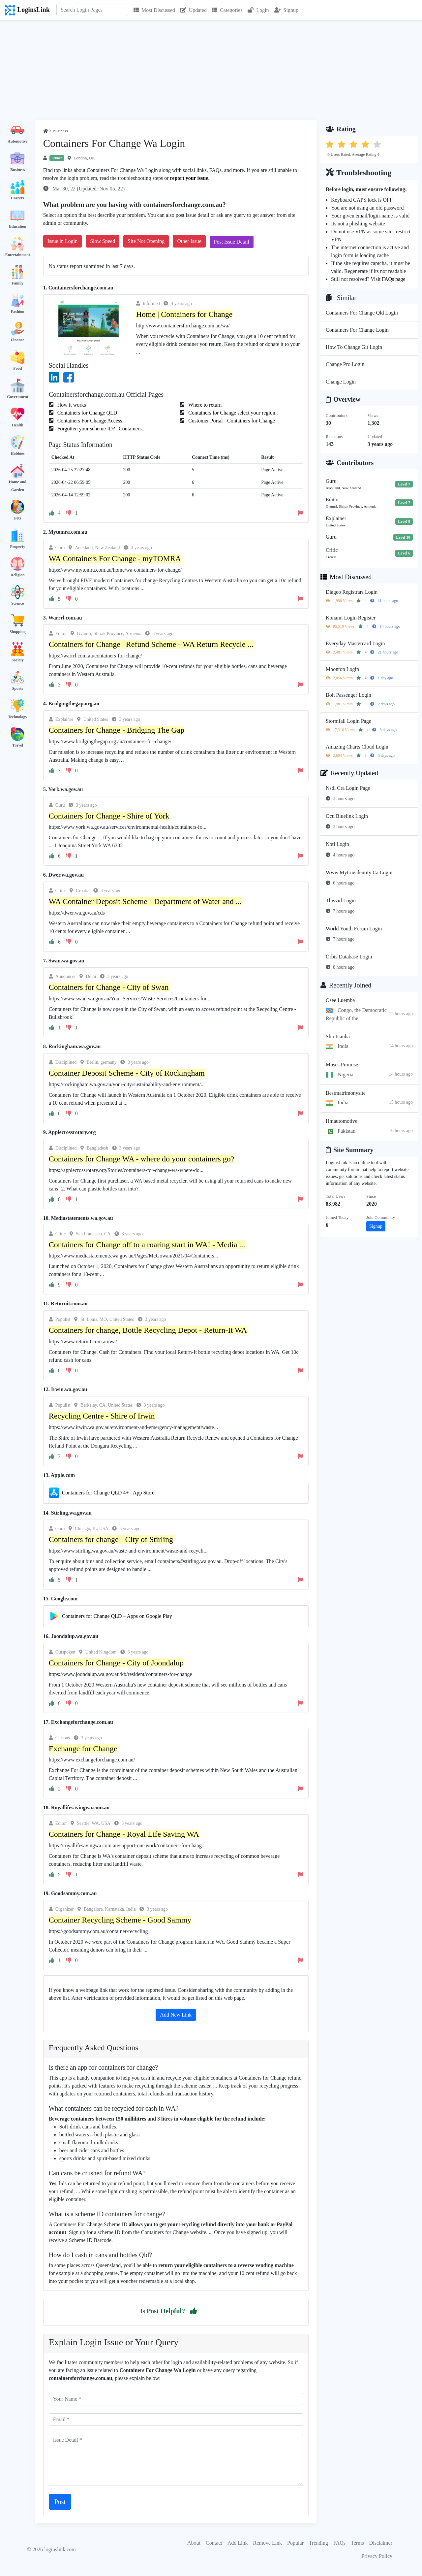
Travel (17, 745)
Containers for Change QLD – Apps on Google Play (117, 1616)
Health (17, 425)
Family (17, 283)
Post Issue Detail (232, 242)
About (193, 2543)
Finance (17, 340)
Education (17, 226)
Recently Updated (349, 773)
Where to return (204, 405)
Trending (318, 2543)
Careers (17, 198)
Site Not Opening (146, 241)
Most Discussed (154, 10)
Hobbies (17, 453)
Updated (193, 10)
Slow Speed (102, 241)
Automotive (17, 141)
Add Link (237, 2543)
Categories (227, 10)
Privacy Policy (376, 2556)
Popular (295, 2543)
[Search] (92, 10)
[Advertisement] (211, 70)
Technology (17, 717)
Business (17, 169)
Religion (18, 575)
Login (258, 10)
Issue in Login (62, 241)
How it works (71, 405)
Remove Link (267, 2543)
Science (17, 603)
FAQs (339, 2543)
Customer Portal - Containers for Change (231, 420)
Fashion (17, 311)
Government (17, 396)
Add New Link (176, 2015)
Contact (214, 2543)
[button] (193, 2311)
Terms (357, 2543)
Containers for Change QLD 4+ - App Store (108, 1492)
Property (17, 546)
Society (18, 660)
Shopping (18, 631)
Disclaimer (380, 2543)
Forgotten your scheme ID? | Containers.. (100, 428)
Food (17, 368)
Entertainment (17, 254)
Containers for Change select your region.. (232, 413)
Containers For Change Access (89, 420)
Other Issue (189, 241)
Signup (286, 10)
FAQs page (393, 279)
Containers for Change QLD (86, 413)
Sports (17, 688)
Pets (17, 518)
